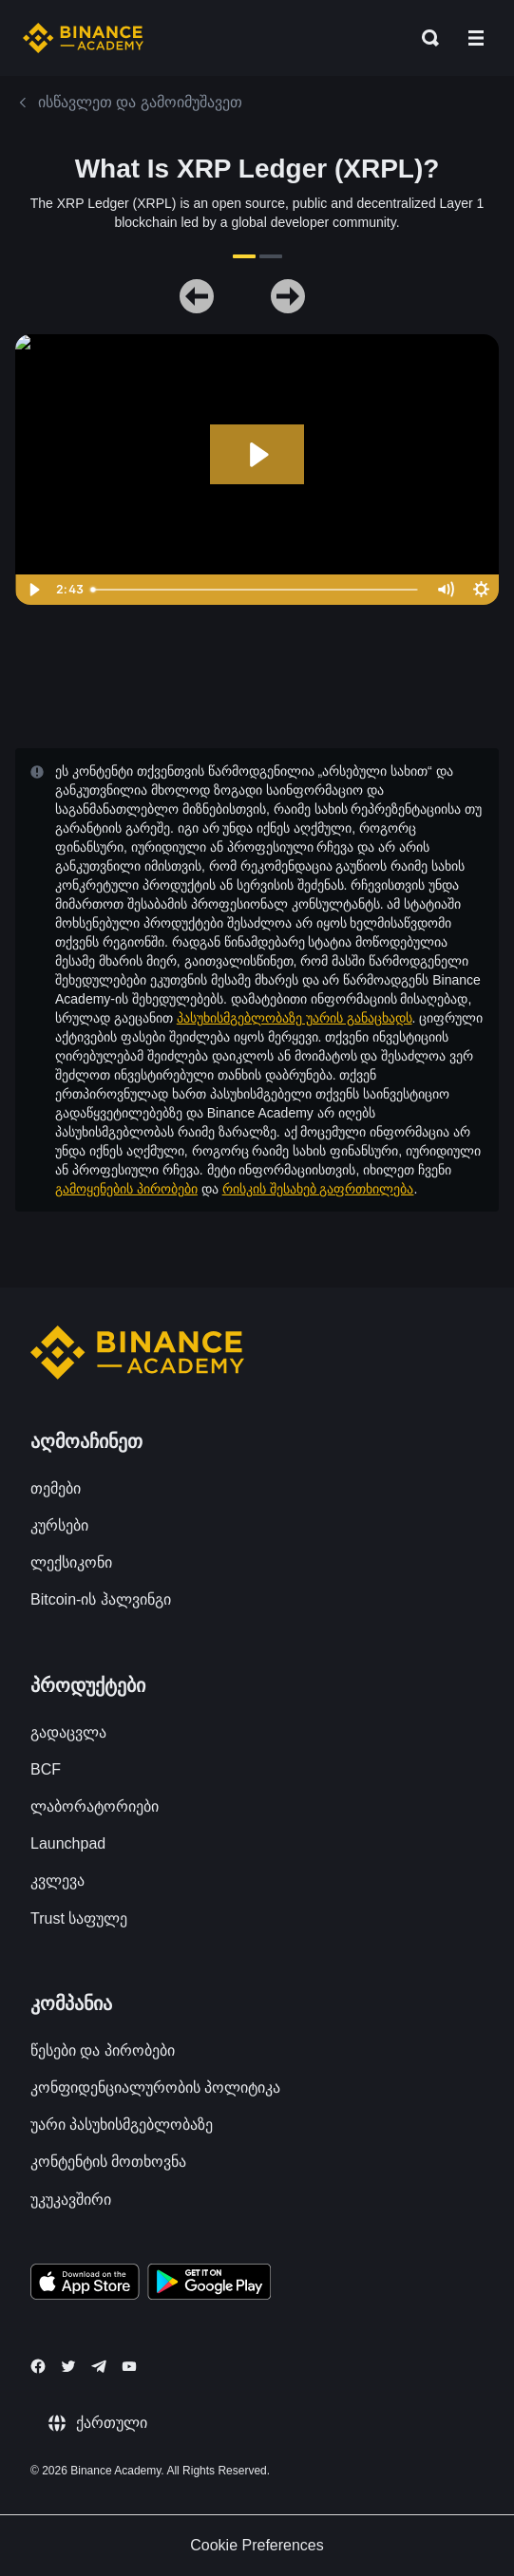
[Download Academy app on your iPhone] (85, 2284)
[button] (476, 38)
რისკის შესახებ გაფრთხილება (318, 1188)
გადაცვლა (68, 1732)
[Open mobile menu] (476, 38)
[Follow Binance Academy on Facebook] (38, 2366)
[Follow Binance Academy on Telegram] (98, 2366)
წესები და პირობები (102, 2050)
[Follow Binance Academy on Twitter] (68, 2366)
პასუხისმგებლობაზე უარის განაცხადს (294, 1017)
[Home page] (83, 38)
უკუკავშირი (70, 2199)
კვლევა (57, 1880)
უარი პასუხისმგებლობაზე (121, 2124)
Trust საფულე (78, 1918)
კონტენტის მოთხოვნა (108, 2161)
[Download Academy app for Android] (209, 2284)
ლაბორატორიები (94, 1806)
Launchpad (67, 1843)
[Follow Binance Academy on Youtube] (129, 2366)
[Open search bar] (425, 38)
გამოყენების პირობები (126, 1188)
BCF (45, 1769)
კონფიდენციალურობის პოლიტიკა (155, 2087)
